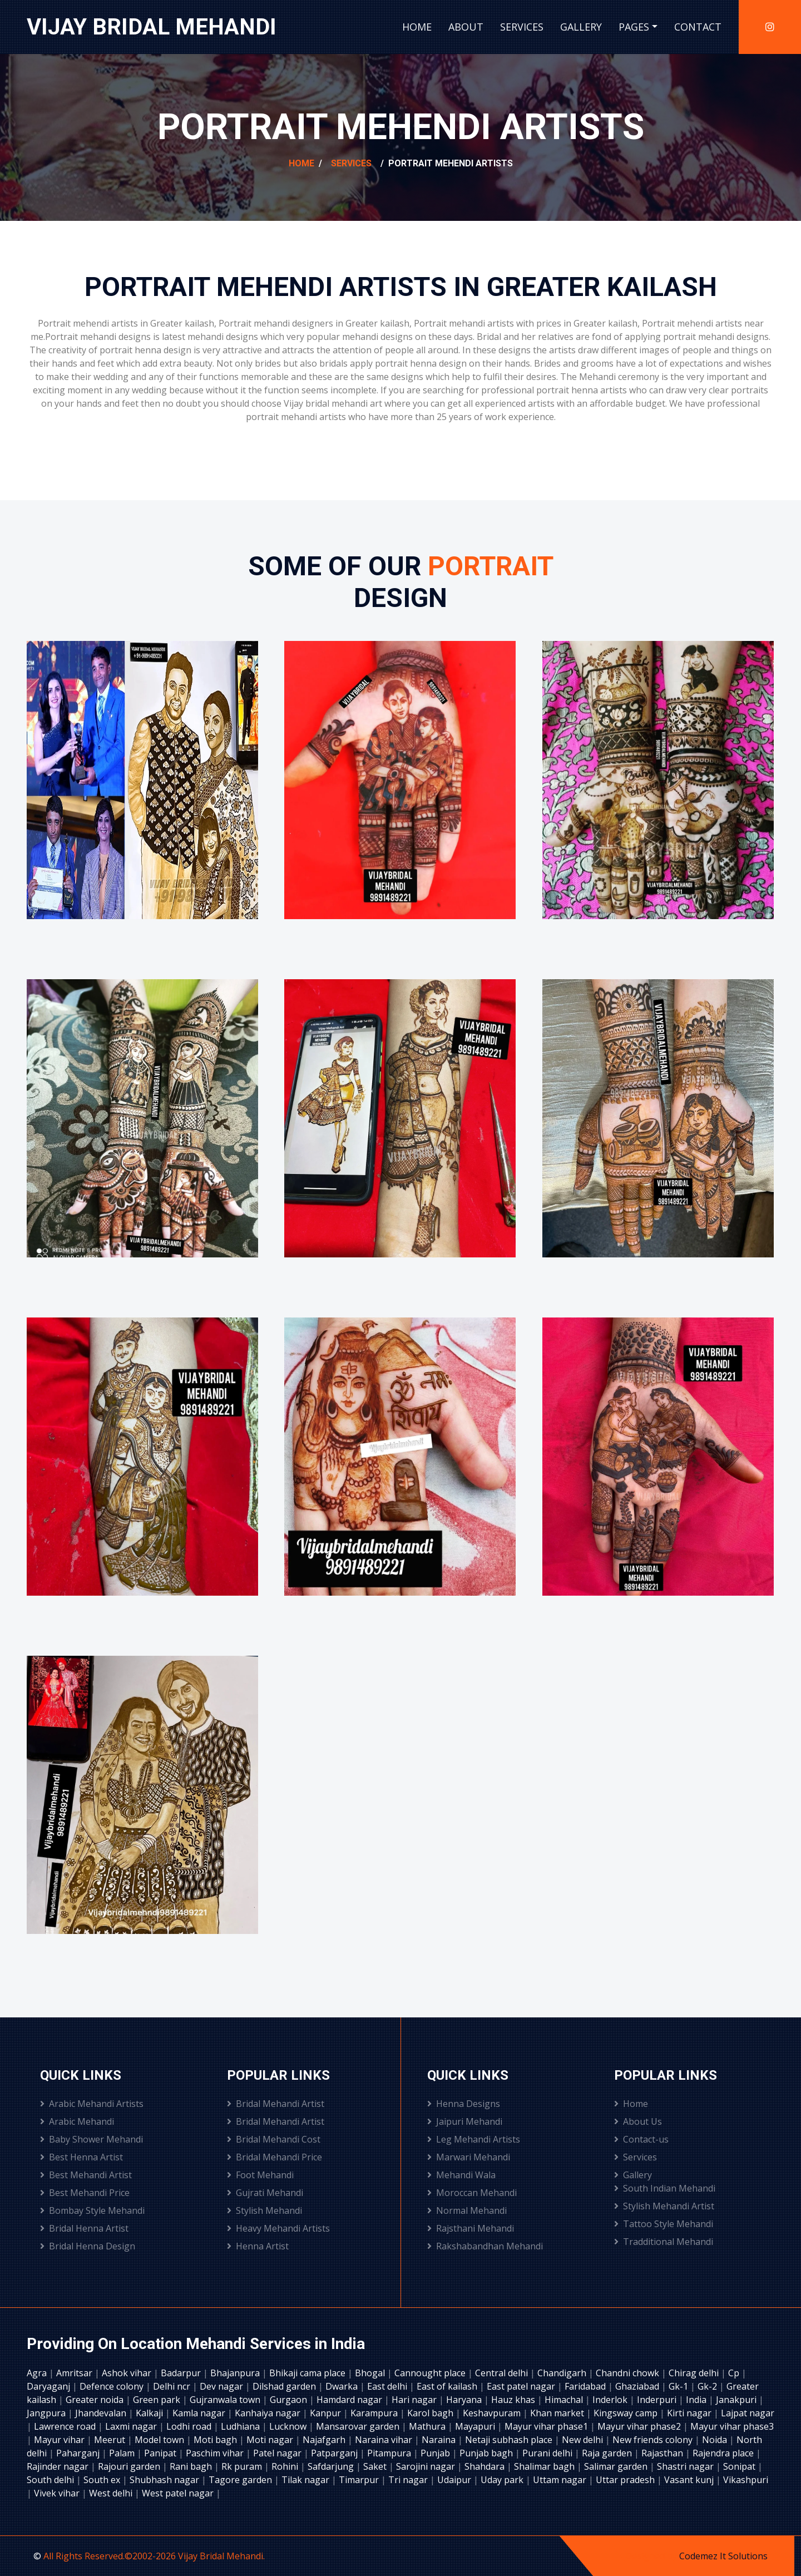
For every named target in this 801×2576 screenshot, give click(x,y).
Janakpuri (737, 2400)
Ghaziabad (638, 2386)
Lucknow (289, 2426)
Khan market (558, 2413)
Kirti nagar (690, 2413)
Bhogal (371, 2373)
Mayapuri (476, 2426)
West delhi (112, 2493)
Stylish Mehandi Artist (664, 2206)
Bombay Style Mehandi (92, 2210)
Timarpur (360, 2480)
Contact (697, 26)
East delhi (388, 2386)
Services (521, 26)
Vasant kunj (690, 2480)
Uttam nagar (561, 2480)
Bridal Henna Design (87, 2246)
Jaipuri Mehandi (464, 2121)
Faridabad (586, 2386)
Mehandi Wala (461, 2175)
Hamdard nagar (350, 2400)
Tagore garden (241, 2480)
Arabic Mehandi (77, 2121)
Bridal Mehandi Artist (275, 2104)
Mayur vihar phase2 (640, 2426)
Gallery (581, 26)
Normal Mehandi (467, 2210)
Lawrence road (66, 2426)
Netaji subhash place (510, 2440)
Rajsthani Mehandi (470, 2228)
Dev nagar (222, 2386)
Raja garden (608, 2453)
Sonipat (740, 2466)
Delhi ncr (172, 2386)
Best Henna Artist (81, 2157)
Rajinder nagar (59, 2466)
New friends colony (653, 2440)
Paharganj (79, 2453)
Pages (634, 26)
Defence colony (113, 2386)
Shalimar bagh (545, 2466)
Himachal (565, 2400)
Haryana (465, 2400)
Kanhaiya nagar (269, 2413)
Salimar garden (617, 2466)
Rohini (285, 2466)
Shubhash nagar (165, 2480)
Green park (157, 2400)
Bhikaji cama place (308, 2373)
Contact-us (641, 2139)
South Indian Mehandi (664, 2188)
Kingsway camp (627, 2413)
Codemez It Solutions (723, 2556)
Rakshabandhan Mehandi (485, 2246)
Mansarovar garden (359, 2426)
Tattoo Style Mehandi (663, 2224)
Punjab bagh (487, 2453)
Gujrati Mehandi (265, 2193)
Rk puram (242, 2466)
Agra (38, 2373)
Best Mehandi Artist (86, 2175)
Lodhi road (190, 2426)
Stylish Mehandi (264, 2210)
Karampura (375, 2413)
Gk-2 (708, 2386)
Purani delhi (548, 2453)
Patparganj (335, 2453)
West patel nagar (179, 2493)
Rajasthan (663, 2453)
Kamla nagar (200, 2413)
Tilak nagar (306, 2480)
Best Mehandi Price (85, 2193)
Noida (715, 2440)
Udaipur (455, 2480)
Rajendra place (724, 2453)
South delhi (51, 2480)
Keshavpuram (493, 2413)
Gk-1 (679, 2386)
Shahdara (485, 2466)
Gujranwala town (226, 2400)
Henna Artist (258, 2246)
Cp (734, 2373)
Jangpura (47, 2413)
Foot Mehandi (260, 2175)
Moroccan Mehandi (472, 2193)
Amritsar (75, 2373)
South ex (102, 2480)
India (697, 2400)
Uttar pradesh (626, 2480)
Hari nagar (415, 2400)
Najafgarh (325, 2440)
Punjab (436, 2453)
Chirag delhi (695, 2373)
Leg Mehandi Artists (473, 2139)
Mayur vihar (60, 2440)
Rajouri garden (130, 2466)
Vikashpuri (745, 2480)
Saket (376, 2466)
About (465, 26)
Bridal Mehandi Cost (273, 2139)
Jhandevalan (101, 2413)
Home (417, 26)
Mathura (428, 2426)
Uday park (503, 2480)
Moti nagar (270, 2440)
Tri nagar (409, 2480)
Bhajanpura (236, 2373)
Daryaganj (49, 2386)
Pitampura (390, 2453)
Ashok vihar (128, 2373)
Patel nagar (278, 2453)
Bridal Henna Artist (84, 2228)
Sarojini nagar (426, 2466)
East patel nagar (522, 2386)
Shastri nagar (686, 2466)
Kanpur (326, 2413)
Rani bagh (192, 2466)
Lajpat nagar (747, 2413)
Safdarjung (332, 2466)
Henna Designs (463, 2104)
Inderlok (611, 2400)
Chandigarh (563, 2373)
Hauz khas (514, 2400)
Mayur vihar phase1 (547, 2426)
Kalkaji (150, 2413)
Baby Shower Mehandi (91, 2139)
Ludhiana (241, 2426)
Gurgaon (289, 2400)
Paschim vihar (216, 2453)
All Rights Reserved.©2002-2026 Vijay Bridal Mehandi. (154, 2556)
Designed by (652, 2556)
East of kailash (448, 2386)
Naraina (440, 2440)
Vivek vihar (58, 2493)
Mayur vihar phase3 (732, 2426)
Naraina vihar (384, 2440)
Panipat (161, 2453)
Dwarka (342, 2386)
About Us (638, 2121)
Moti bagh (216, 2440)
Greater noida (96, 2400)
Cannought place (431, 2373)
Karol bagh (431, 2413)
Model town (160, 2440)
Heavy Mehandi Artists (278, 2228)
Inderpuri (658, 2400)
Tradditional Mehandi (663, 2242)
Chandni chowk (628, 2373)
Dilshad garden (285, 2386)
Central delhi (502, 2373)
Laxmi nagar (132, 2426)
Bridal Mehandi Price (274, 2157)
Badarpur (182, 2373)
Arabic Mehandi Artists (92, 2104)
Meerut (110, 2440)
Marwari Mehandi (468, 2157)
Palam (123, 2453)
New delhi (583, 2440)
